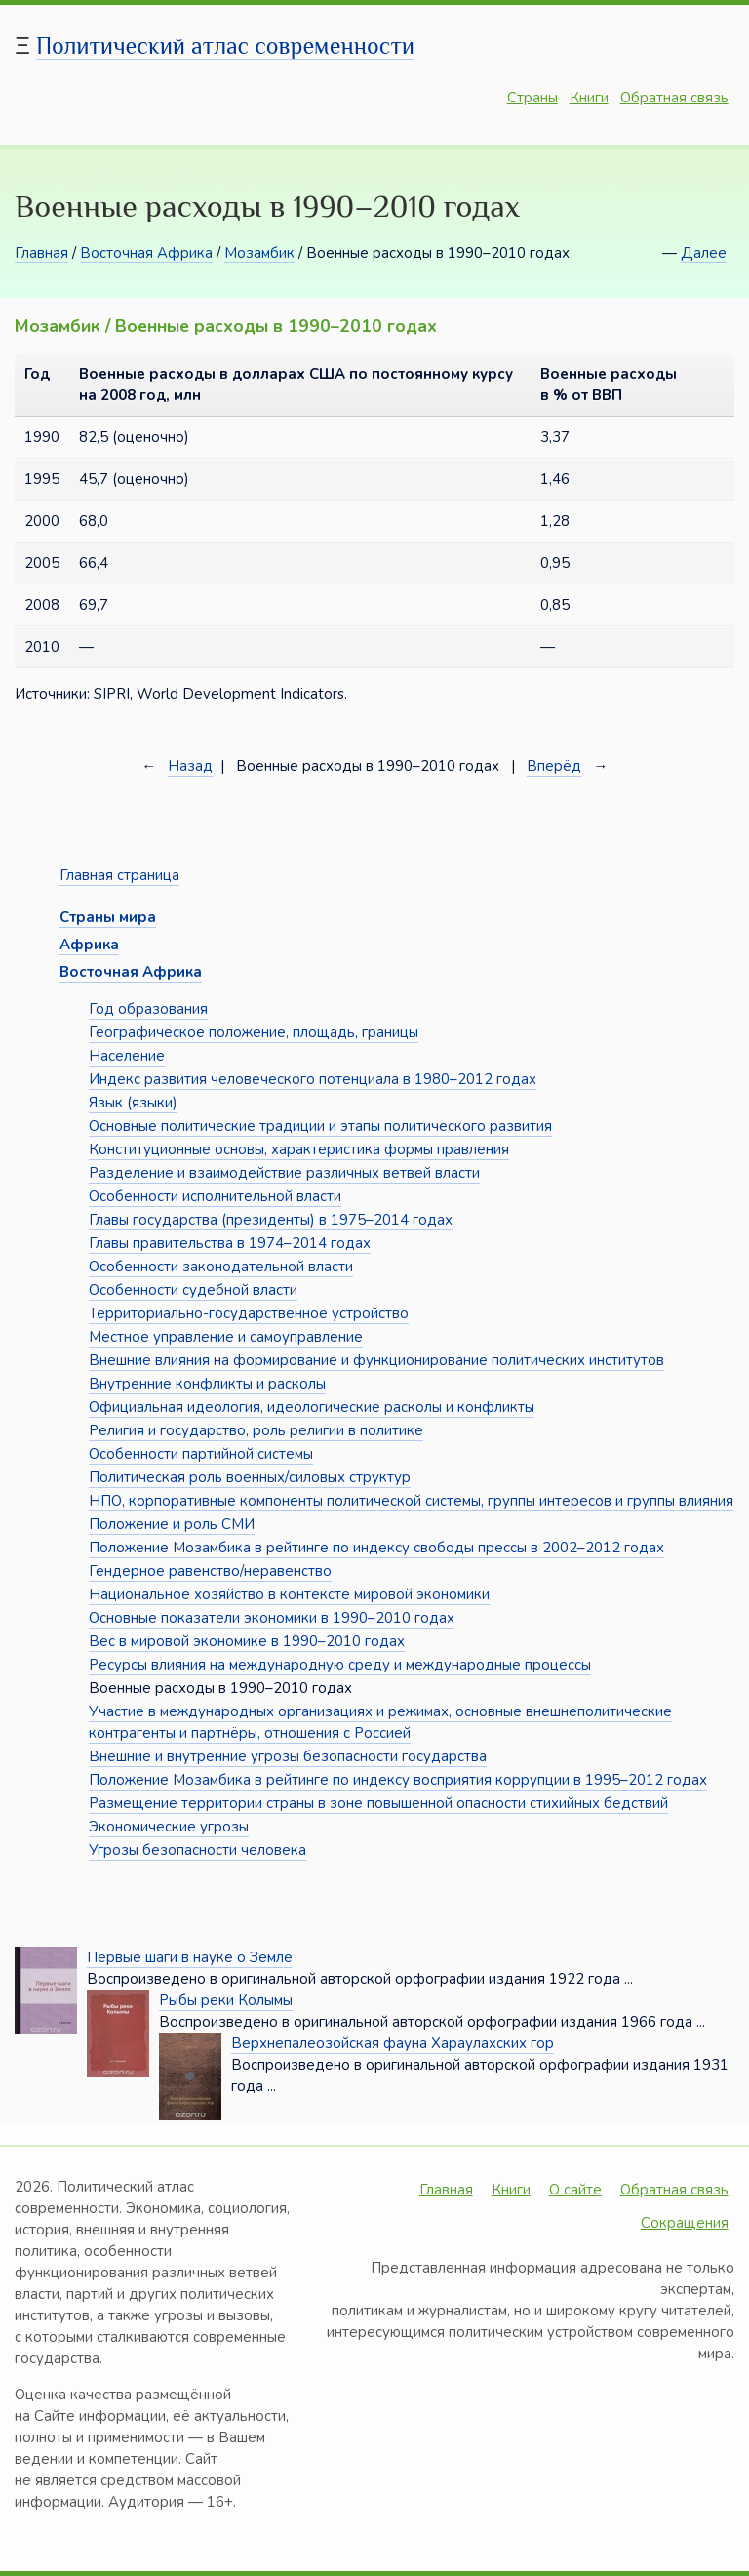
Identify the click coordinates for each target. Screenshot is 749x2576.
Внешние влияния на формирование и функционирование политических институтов (376, 1360)
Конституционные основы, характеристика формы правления (299, 1149)
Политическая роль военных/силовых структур (250, 1477)
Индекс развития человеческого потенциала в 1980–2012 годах (312, 1079)
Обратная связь (674, 97)
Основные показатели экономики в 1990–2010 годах (271, 1618)
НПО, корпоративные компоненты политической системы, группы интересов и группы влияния (411, 1500)
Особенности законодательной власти (221, 1266)
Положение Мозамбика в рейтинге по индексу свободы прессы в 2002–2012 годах (376, 1547)
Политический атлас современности (225, 45)
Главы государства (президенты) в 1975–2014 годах (271, 1219)
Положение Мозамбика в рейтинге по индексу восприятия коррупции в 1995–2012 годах (398, 1780)
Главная (41, 252)
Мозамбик (259, 252)
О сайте (575, 2189)
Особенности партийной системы (201, 1454)
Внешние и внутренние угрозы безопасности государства (288, 1756)
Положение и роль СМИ (172, 1524)
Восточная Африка (146, 252)
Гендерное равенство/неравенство (210, 1571)
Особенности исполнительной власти (215, 1196)
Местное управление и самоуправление (226, 1337)
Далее (704, 252)
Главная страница (119, 875)
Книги (589, 97)
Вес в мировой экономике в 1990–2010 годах (247, 1641)
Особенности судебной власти (193, 1290)
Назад (190, 766)
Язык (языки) (133, 1102)
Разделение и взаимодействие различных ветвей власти (284, 1173)
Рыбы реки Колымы (226, 2000)
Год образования (148, 1009)
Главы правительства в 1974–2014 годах (230, 1243)
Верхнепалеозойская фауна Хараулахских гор (392, 2043)
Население (127, 1056)
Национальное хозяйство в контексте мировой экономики (289, 1594)
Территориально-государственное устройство (249, 1313)
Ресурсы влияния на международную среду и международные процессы (340, 1664)
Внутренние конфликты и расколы (207, 1383)
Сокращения (685, 2223)
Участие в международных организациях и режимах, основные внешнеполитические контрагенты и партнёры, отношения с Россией (380, 1722)
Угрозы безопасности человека (197, 1850)
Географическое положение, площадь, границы (253, 1032)
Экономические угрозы (169, 1826)
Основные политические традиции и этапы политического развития (320, 1126)
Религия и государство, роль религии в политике (256, 1430)
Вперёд (554, 766)
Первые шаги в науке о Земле (190, 1957)
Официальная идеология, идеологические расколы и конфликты (311, 1407)
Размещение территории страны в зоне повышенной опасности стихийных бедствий (378, 1803)
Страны (532, 97)
